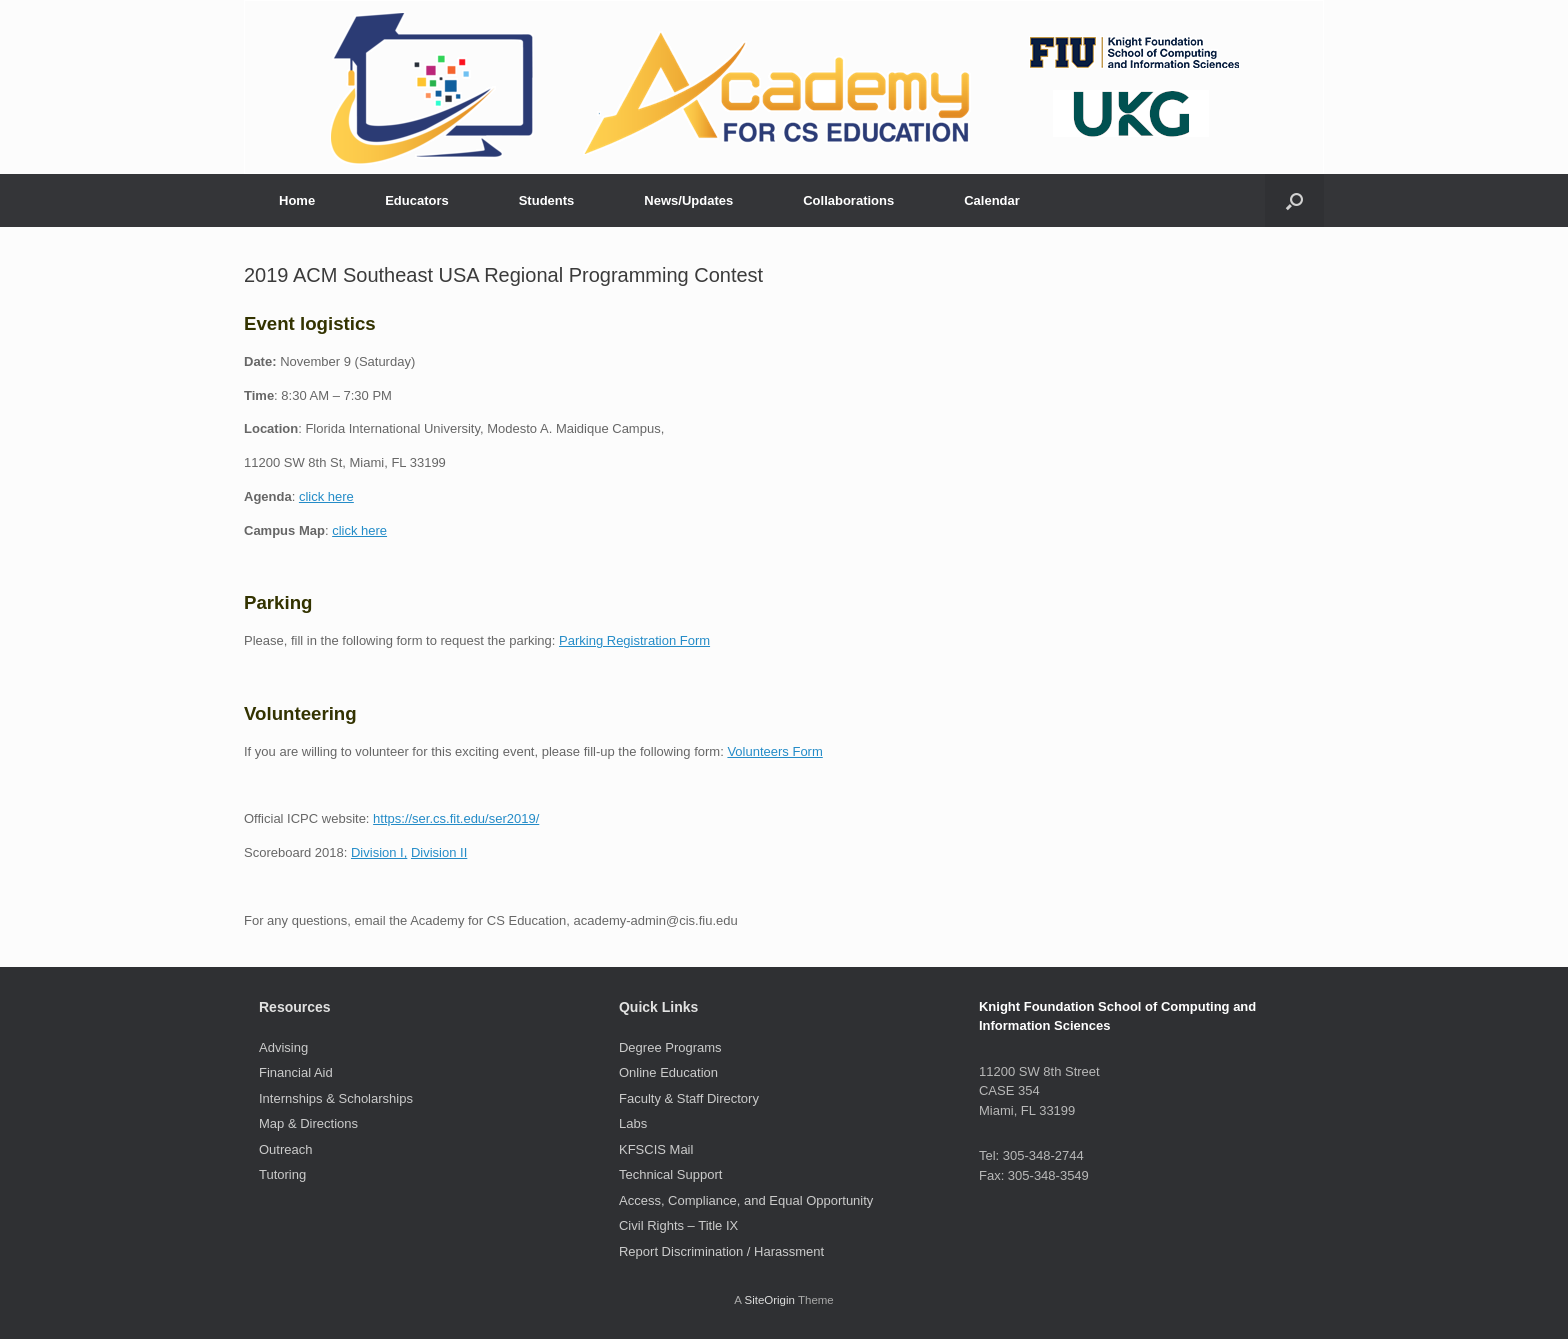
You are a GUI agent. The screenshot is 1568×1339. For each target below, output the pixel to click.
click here (326, 496)
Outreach (285, 1149)
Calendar (992, 200)
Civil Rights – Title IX (678, 1225)
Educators (417, 200)
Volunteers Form (774, 751)
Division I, (379, 852)
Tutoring (282, 1174)
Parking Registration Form (634, 640)
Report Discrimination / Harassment (721, 1251)
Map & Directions (308, 1123)
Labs (633, 1123)
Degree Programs (670, 1047)
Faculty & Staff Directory (689, 1098)
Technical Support (670, 1174)
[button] (1294, 200)
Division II (439, 852)
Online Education (668, 1072)
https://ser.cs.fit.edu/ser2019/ (456, 818)
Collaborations (848, 200)
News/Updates (688, 200)
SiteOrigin (769, 1300)
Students (547, 200)
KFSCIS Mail (656, 1149)
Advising (283, 1047)
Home (297, 200)
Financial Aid (296, 1072)
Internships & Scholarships (336, 1098)
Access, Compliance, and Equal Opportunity (746, 1200)
